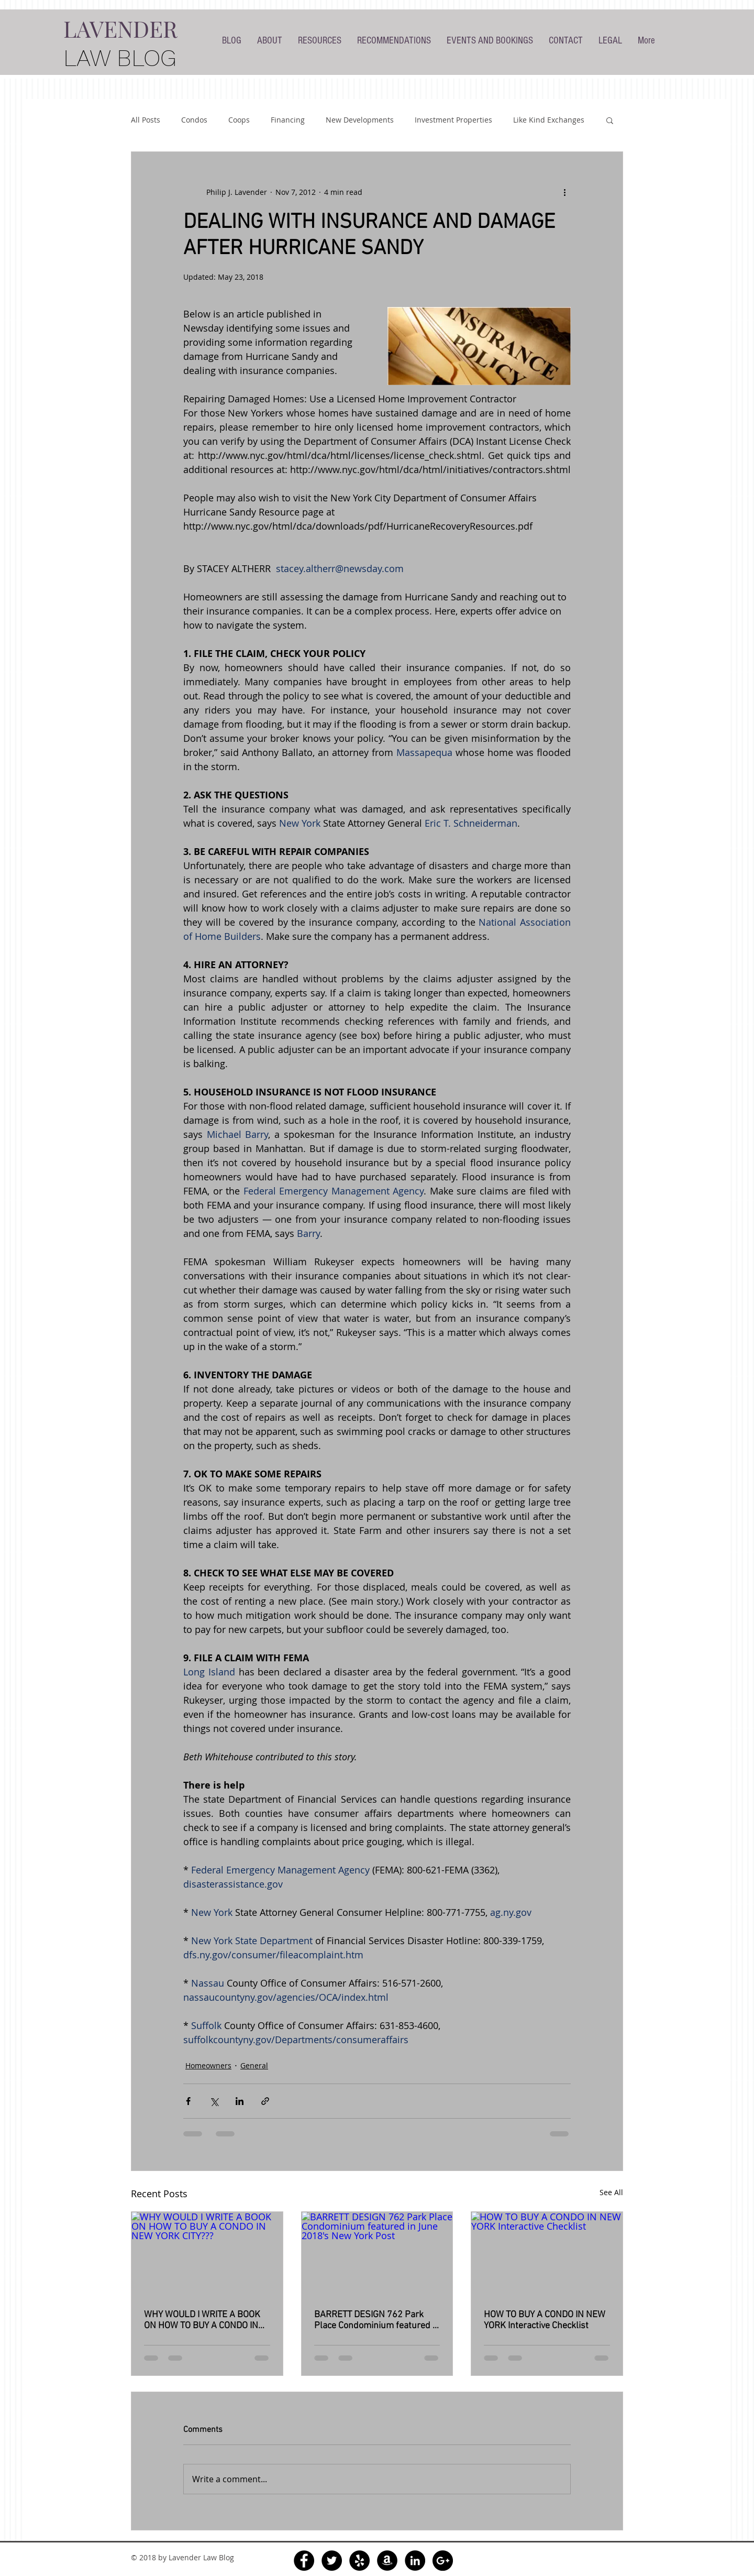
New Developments (360, 120)
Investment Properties (453, 120)
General (254, 2065)
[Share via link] (265, 2101)
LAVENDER (120, 28)
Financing (288, 120)
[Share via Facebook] (188, 2101)
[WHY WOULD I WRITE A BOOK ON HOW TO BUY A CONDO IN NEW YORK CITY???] (207, 2254)
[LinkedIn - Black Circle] (415, 2560)
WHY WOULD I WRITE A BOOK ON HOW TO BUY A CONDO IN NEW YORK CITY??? (202, 2320)
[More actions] (564, 191)
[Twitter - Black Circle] (331, 2560)
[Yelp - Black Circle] (359, 2560)
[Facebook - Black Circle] (304, 2560)
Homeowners (208, 2065)
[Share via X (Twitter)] (214, 2101)
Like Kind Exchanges (548, 120)
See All (611, 2192)
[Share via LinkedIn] (240, 2101)
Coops (239, 120)
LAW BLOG (119, 58)
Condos (194, 120)
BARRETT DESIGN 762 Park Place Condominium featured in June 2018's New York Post (377, 2320)
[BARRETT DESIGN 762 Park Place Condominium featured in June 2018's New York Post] (377, 2254)
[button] (610, 120)
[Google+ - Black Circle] (443, 2560)
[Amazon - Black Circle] (387, 2560)
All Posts (145, 120)
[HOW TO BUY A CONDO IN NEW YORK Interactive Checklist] (547, 2254)
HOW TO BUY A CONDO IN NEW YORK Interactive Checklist (544, 2320)
